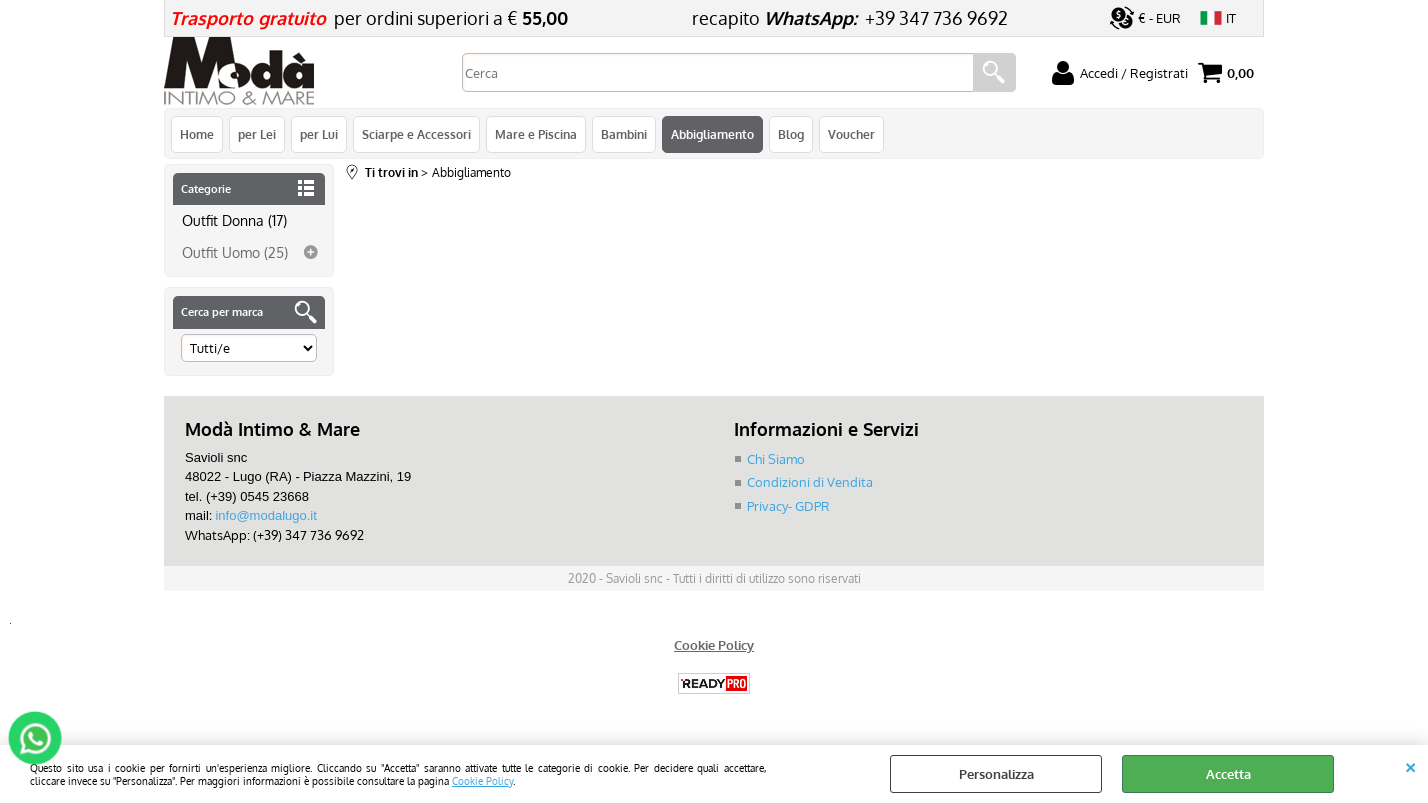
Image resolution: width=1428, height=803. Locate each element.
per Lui (319, 134)
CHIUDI (1410, 765)
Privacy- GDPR (788, 506)
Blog (791, 134)
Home (197, 134)
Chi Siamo (776, 459)
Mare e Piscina (536, 134)
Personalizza (996, 774)
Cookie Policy (482, 780)
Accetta (1228, 774)
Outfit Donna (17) (234, 220)
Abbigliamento (712, 134)
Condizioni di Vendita (810, 482)
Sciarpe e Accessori (416, 134)
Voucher (851, 134)
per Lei (257, 134)
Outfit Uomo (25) (235, 252)
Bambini (624, 134)
